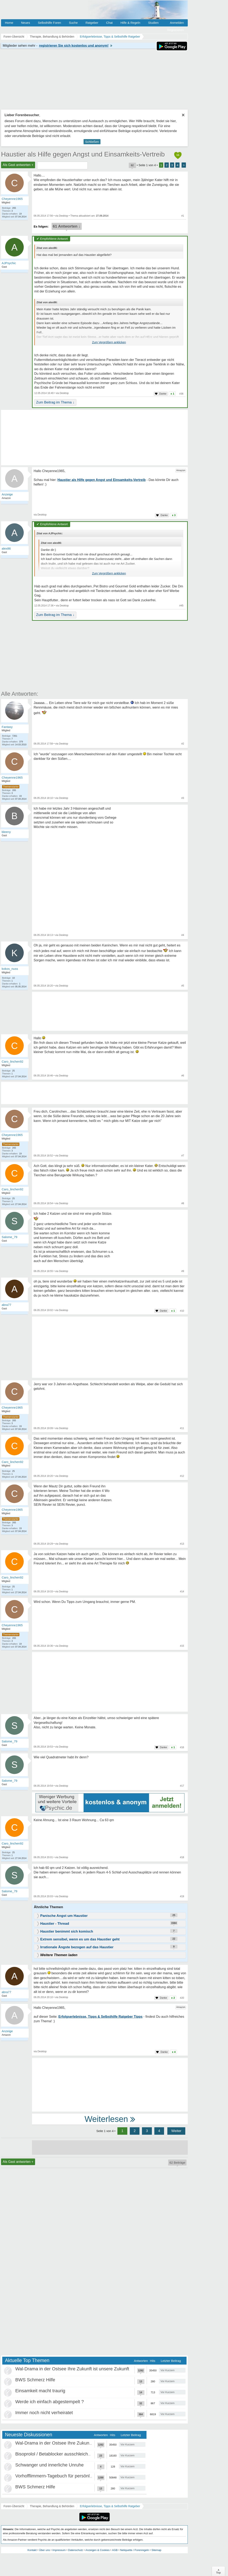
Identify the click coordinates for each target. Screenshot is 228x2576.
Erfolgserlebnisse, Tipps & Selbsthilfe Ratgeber (110, 2506)
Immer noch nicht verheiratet (44, 2412)
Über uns (44, 2550)
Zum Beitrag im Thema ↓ (55, 402)
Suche (73, 22)
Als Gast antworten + (18, 165)
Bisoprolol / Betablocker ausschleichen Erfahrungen (67, 2454)
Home (9, 22)
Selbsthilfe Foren (49, 22)
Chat (109, 22)
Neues (25, 22)
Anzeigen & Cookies (97, 2550)
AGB (115, 2550)
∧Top (218, 2571)
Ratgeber (91, 22)
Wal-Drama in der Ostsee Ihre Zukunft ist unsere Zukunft (72, 2368)
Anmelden (177, 22)
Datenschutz (75, 2550)
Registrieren (175, 30)
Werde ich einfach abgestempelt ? (49, 2401)
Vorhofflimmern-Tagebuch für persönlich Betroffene (66, 2475)
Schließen (92, 141)
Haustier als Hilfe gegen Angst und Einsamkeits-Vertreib (83, 154)
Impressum (59, 2550)
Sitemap (156, 2550)
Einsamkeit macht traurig (40, 2390)
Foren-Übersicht (14, 2506)
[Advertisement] (110, 1348)
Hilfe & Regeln (130, 22)
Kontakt (32, 2550)
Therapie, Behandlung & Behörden (52, 2506)
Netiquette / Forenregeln (134, 2550)
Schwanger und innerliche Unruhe (49, 2464)
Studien (153, 22)
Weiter (176, 2131)
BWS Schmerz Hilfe (35, 2379)
